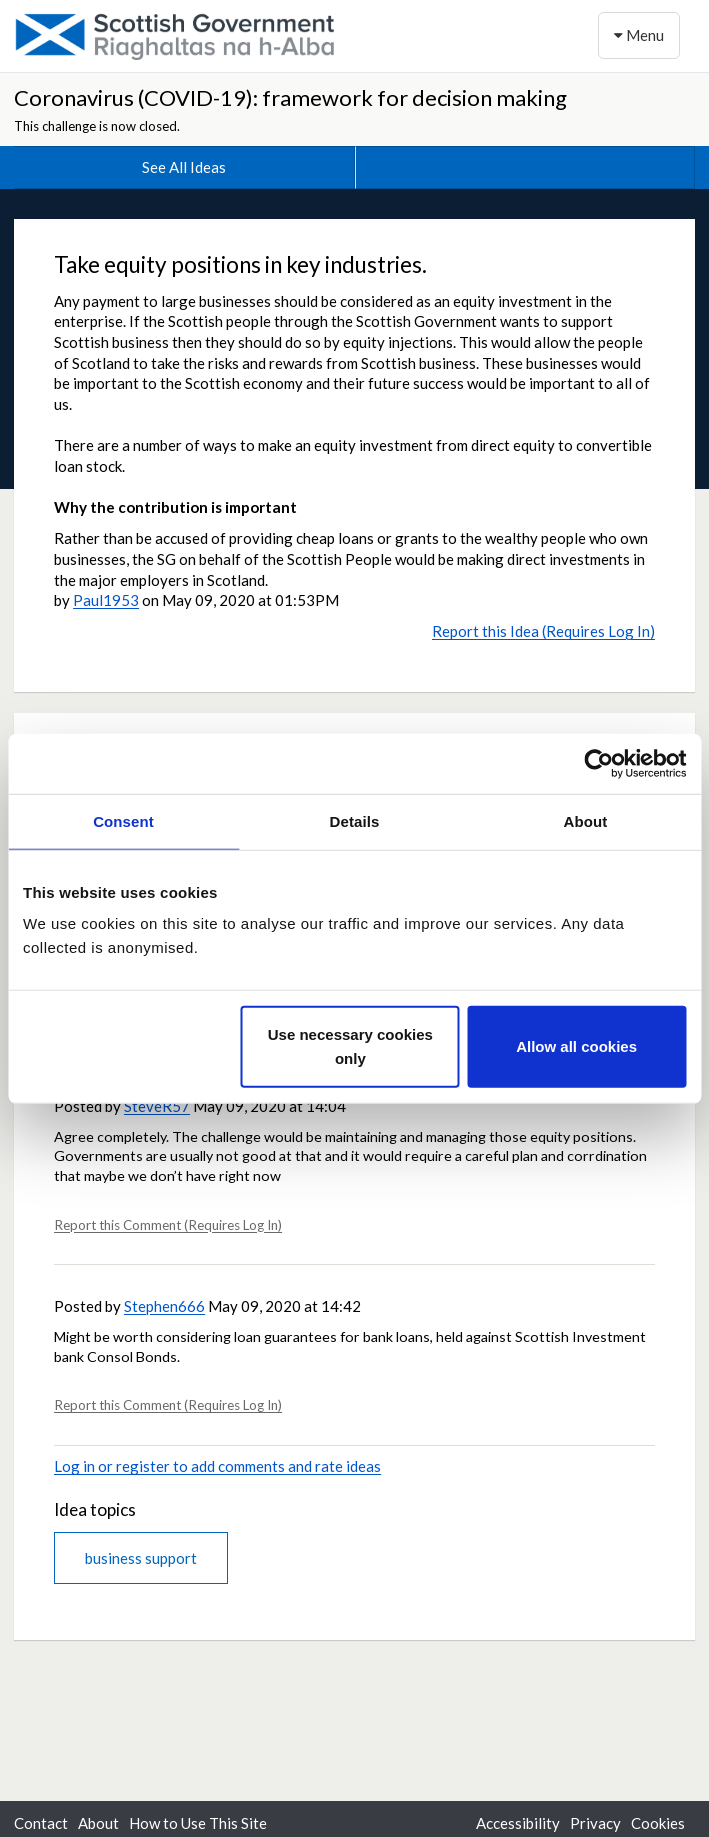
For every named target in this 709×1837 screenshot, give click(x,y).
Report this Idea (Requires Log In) (543, 631)
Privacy (595, 1823)
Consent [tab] (123, 820)
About (98, 1823)
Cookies (658, 1823)
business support (141, 1558)
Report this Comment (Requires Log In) (168, 1225)
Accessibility (518, 1823)
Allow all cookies (576, 1046)
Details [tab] (355, 820)
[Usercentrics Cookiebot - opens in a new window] (598, 763)
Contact (41, 1823)
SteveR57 (157, 1106)
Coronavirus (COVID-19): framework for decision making (290, 97)
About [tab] (586, 820)
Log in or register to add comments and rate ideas (217, 1466)
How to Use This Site (198, 1823)
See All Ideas (184, 167)
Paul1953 (106, 600)
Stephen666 (164, 1306)
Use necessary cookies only (350, 1046)
